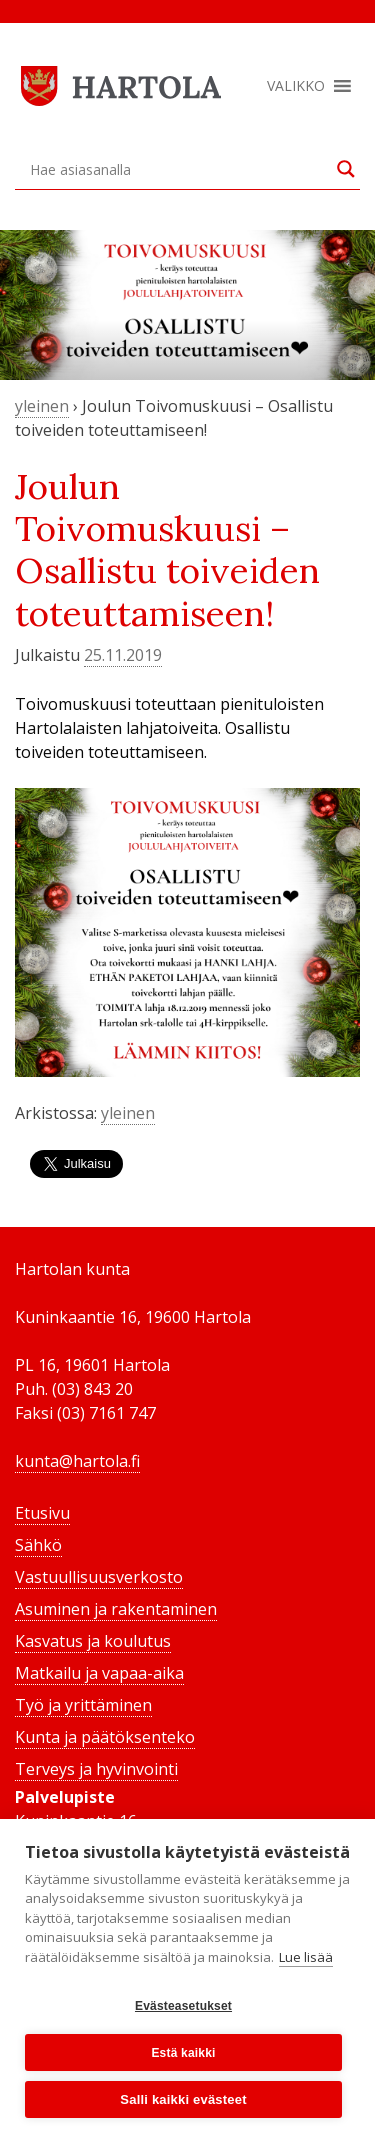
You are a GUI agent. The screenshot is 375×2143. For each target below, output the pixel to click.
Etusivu (42, 1513)
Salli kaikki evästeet (183, 2099)
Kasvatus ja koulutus (93, 1641)
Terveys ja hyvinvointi (96, 1769)
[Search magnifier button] (346, 169)
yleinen (42, 406)
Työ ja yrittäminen (83, 1705)
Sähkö (38, 1545)
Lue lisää (306, 1957)
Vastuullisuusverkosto (99, 1577)
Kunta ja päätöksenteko (105, 1737)
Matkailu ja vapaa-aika (99, 1673)
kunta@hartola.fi (77, 1461)
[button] (296, 86)
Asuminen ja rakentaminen (116, 1609)
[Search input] (178, 169)
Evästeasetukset (183, 2006)
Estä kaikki (183, 2053)
